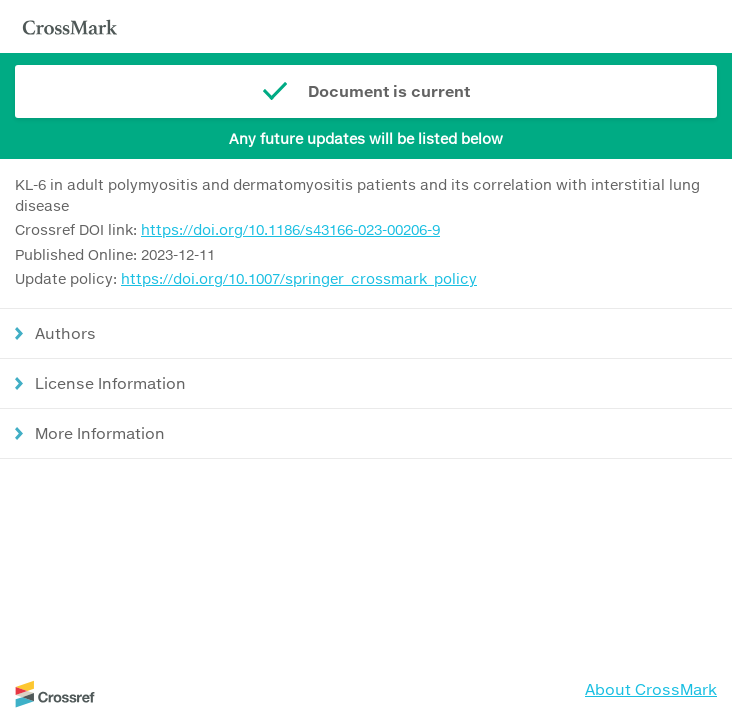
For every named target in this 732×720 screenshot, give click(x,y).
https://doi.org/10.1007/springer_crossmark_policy (299, 278)
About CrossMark (651, 689)
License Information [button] (110, 383)
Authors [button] (65, 333)
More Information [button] (100, 433)
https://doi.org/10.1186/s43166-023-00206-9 (290, 229)
